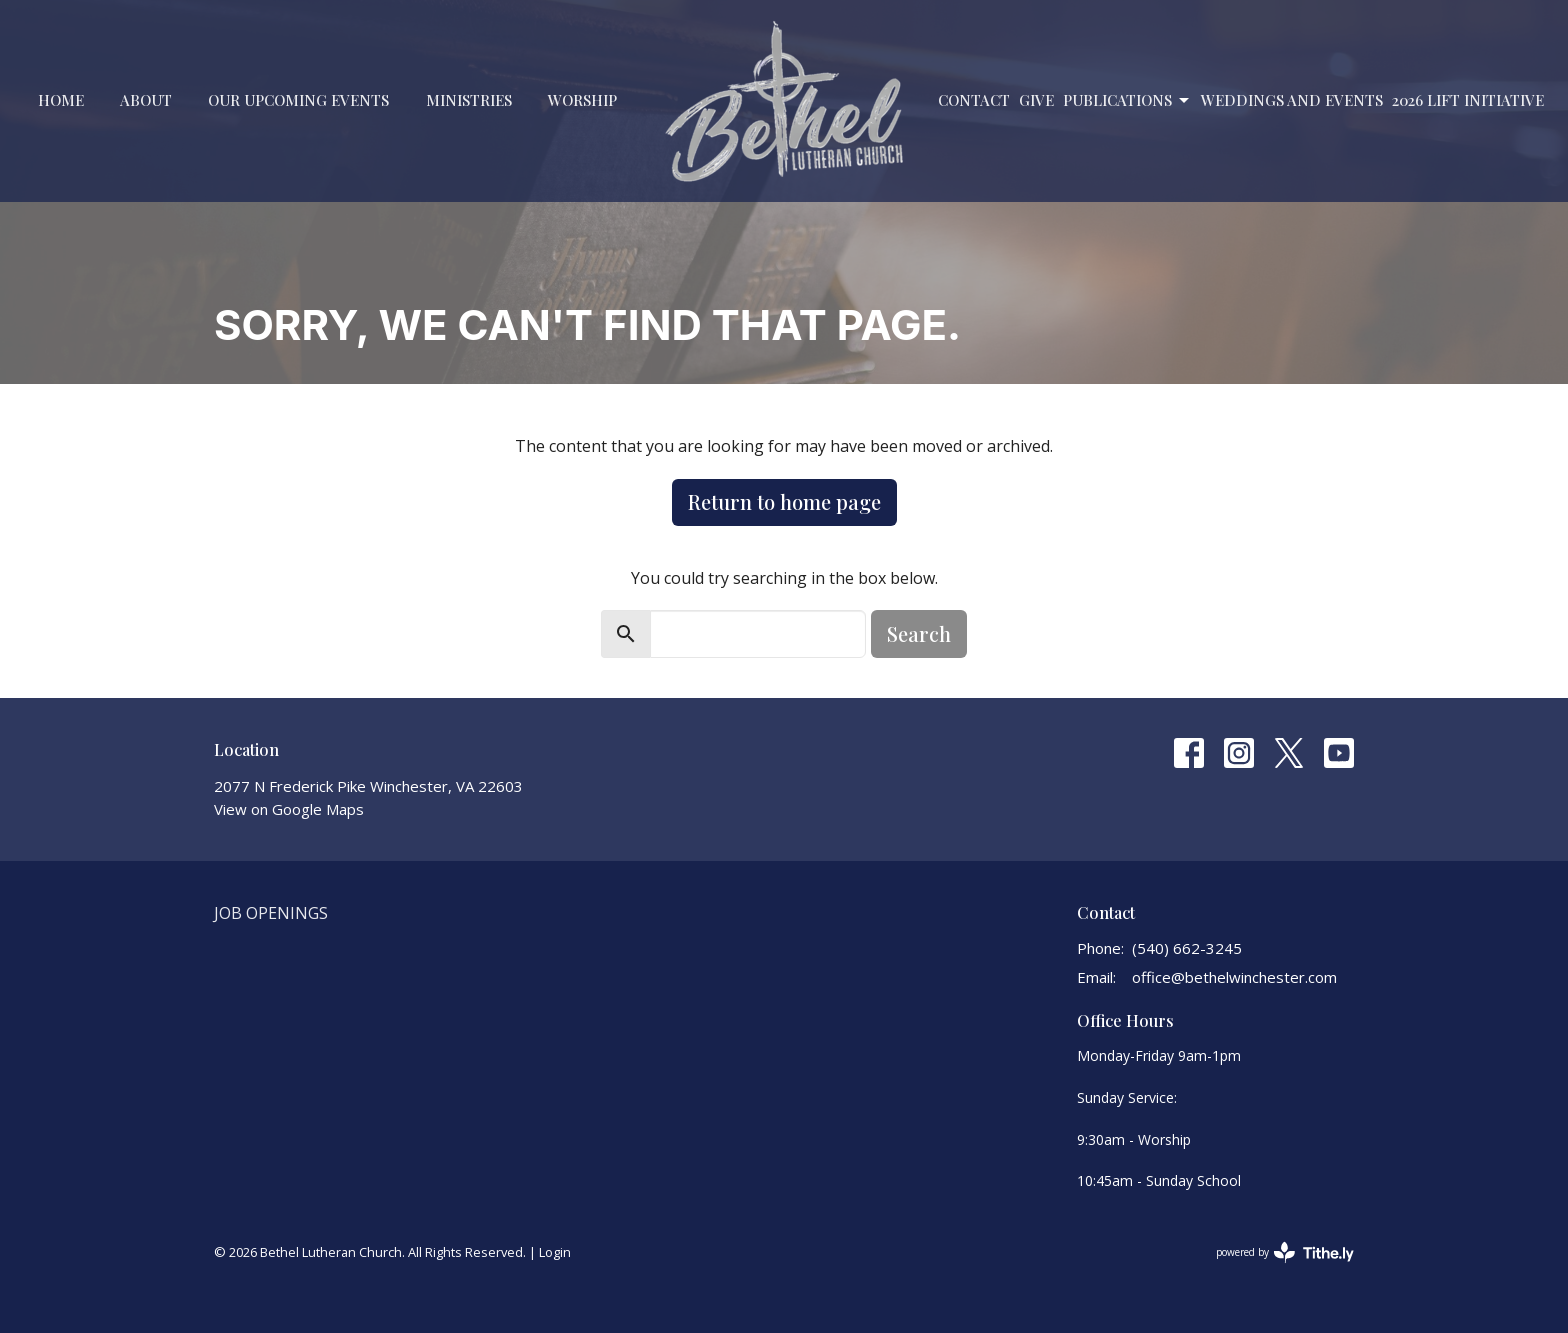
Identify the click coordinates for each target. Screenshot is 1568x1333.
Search (919, 633)
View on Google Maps (289, 809)
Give (1036, 100)
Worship (582, 100)
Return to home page (784, 501)
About (146, 100)
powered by (1285, 1252)
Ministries (469, 100)
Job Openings (271, 913)
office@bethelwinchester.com (1234, 977)
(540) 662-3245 (1187, 948)
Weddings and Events (1292, 100)
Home (61, 100)
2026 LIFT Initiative (1468, 100)
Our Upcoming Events (298, 100)
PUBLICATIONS (1127, 100)
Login (555, 1252)
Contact (974, 100)
